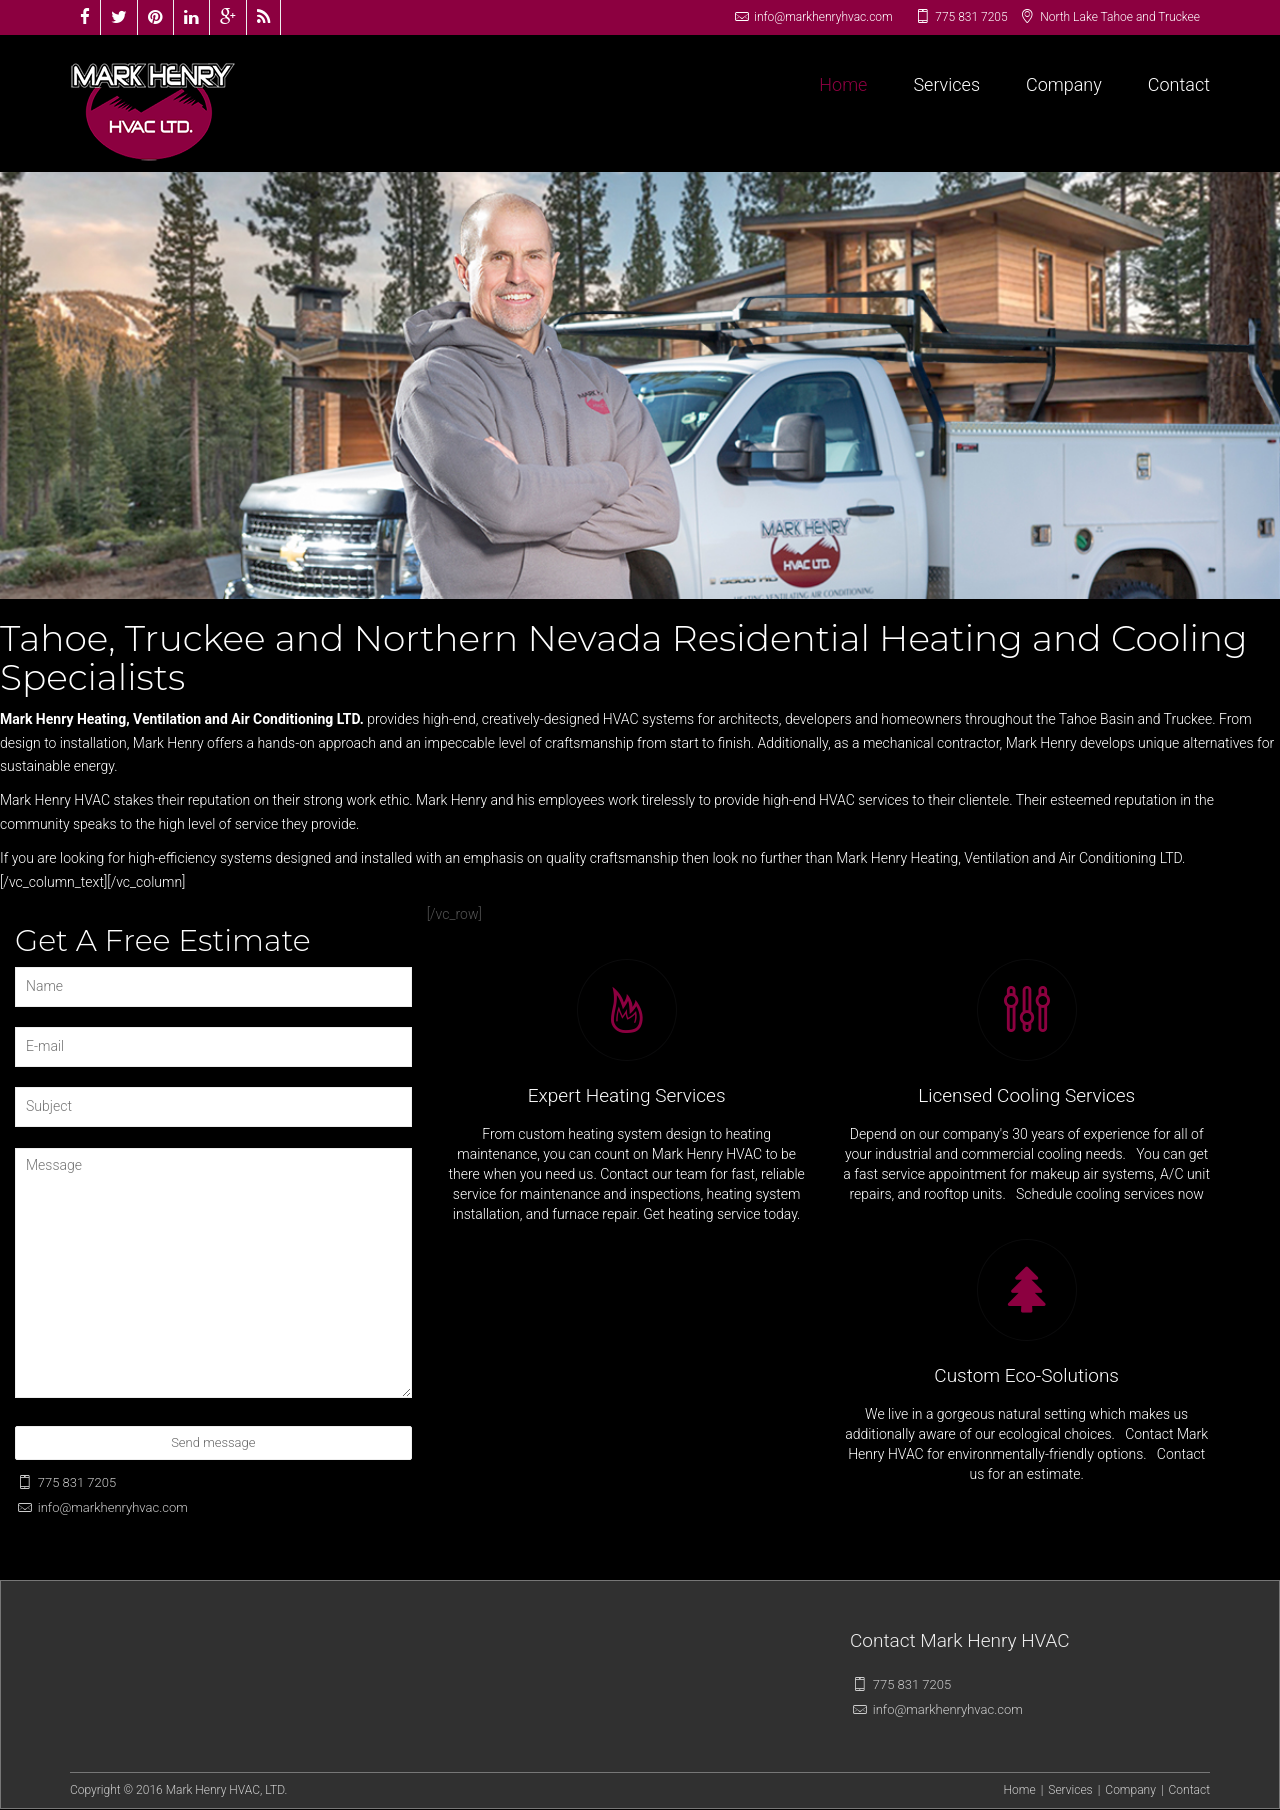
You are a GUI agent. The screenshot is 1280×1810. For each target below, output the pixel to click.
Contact (1179, 84)
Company (1064, 84)
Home (843, 84)
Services (946, 84)
